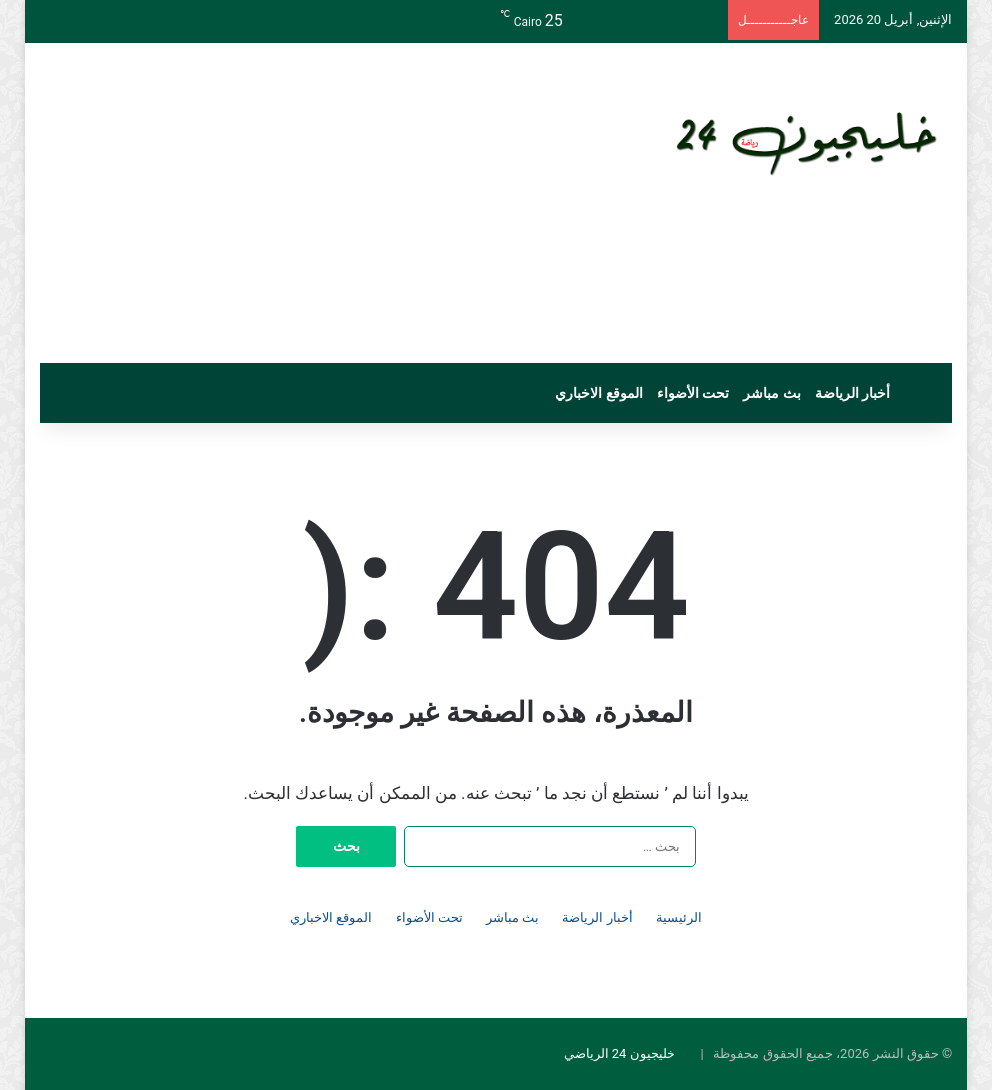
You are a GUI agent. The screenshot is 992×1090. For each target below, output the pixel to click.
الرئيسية (679, 917)
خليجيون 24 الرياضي (619, 1053)
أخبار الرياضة (852, 393)
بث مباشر (771, 393)
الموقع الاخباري (598, 393)
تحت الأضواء (693, 393)
